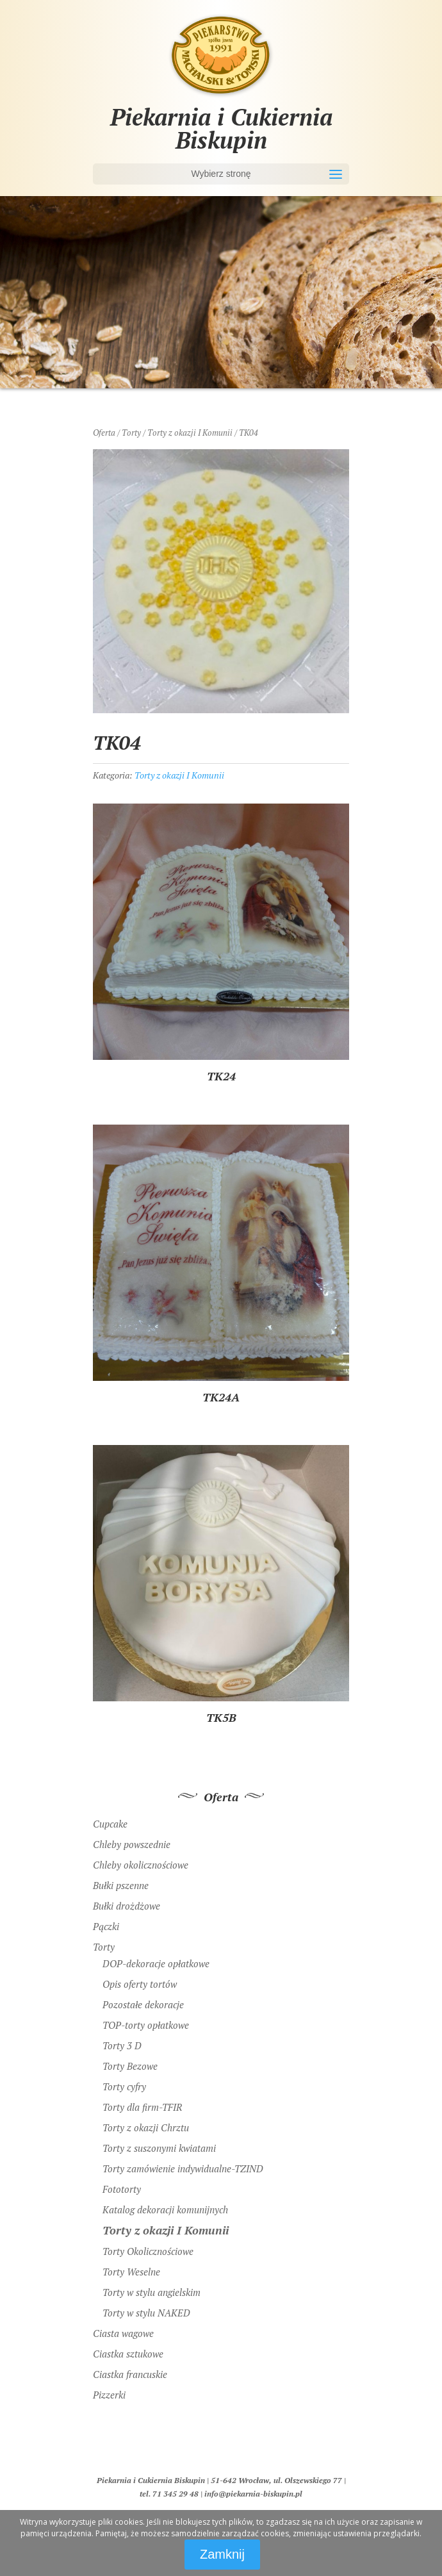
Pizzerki (109, 2394)
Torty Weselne (131, 2271)
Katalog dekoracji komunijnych (165, 2209)
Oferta (104, 432)
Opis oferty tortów (139, 1983)
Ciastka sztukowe (128, 2353)
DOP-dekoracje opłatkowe (155, 1963)
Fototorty (121, 2189)
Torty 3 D (122, 2045)
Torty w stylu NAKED (146, 2312)
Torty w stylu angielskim (151, 2292)
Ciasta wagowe (123, 2333)
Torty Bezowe (130, 2066)
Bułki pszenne (121, 1885)
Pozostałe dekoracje (143, 2004)
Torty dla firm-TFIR (142, 2107)
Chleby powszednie (131, 1844)
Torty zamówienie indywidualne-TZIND (182, 2168)
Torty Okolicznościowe (147, 2251)
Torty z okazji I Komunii (190, 432)
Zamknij (222, 2554)
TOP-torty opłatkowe (145, 2025)
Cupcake (110, 1823)
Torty (131, 432)
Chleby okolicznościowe (140, 1864)
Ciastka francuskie (130, 2374)
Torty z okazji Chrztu (145, 2127)
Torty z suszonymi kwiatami (159, 2148)
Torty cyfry (124, 2086)
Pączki (106, 1926)
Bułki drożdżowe (126, 1905)
